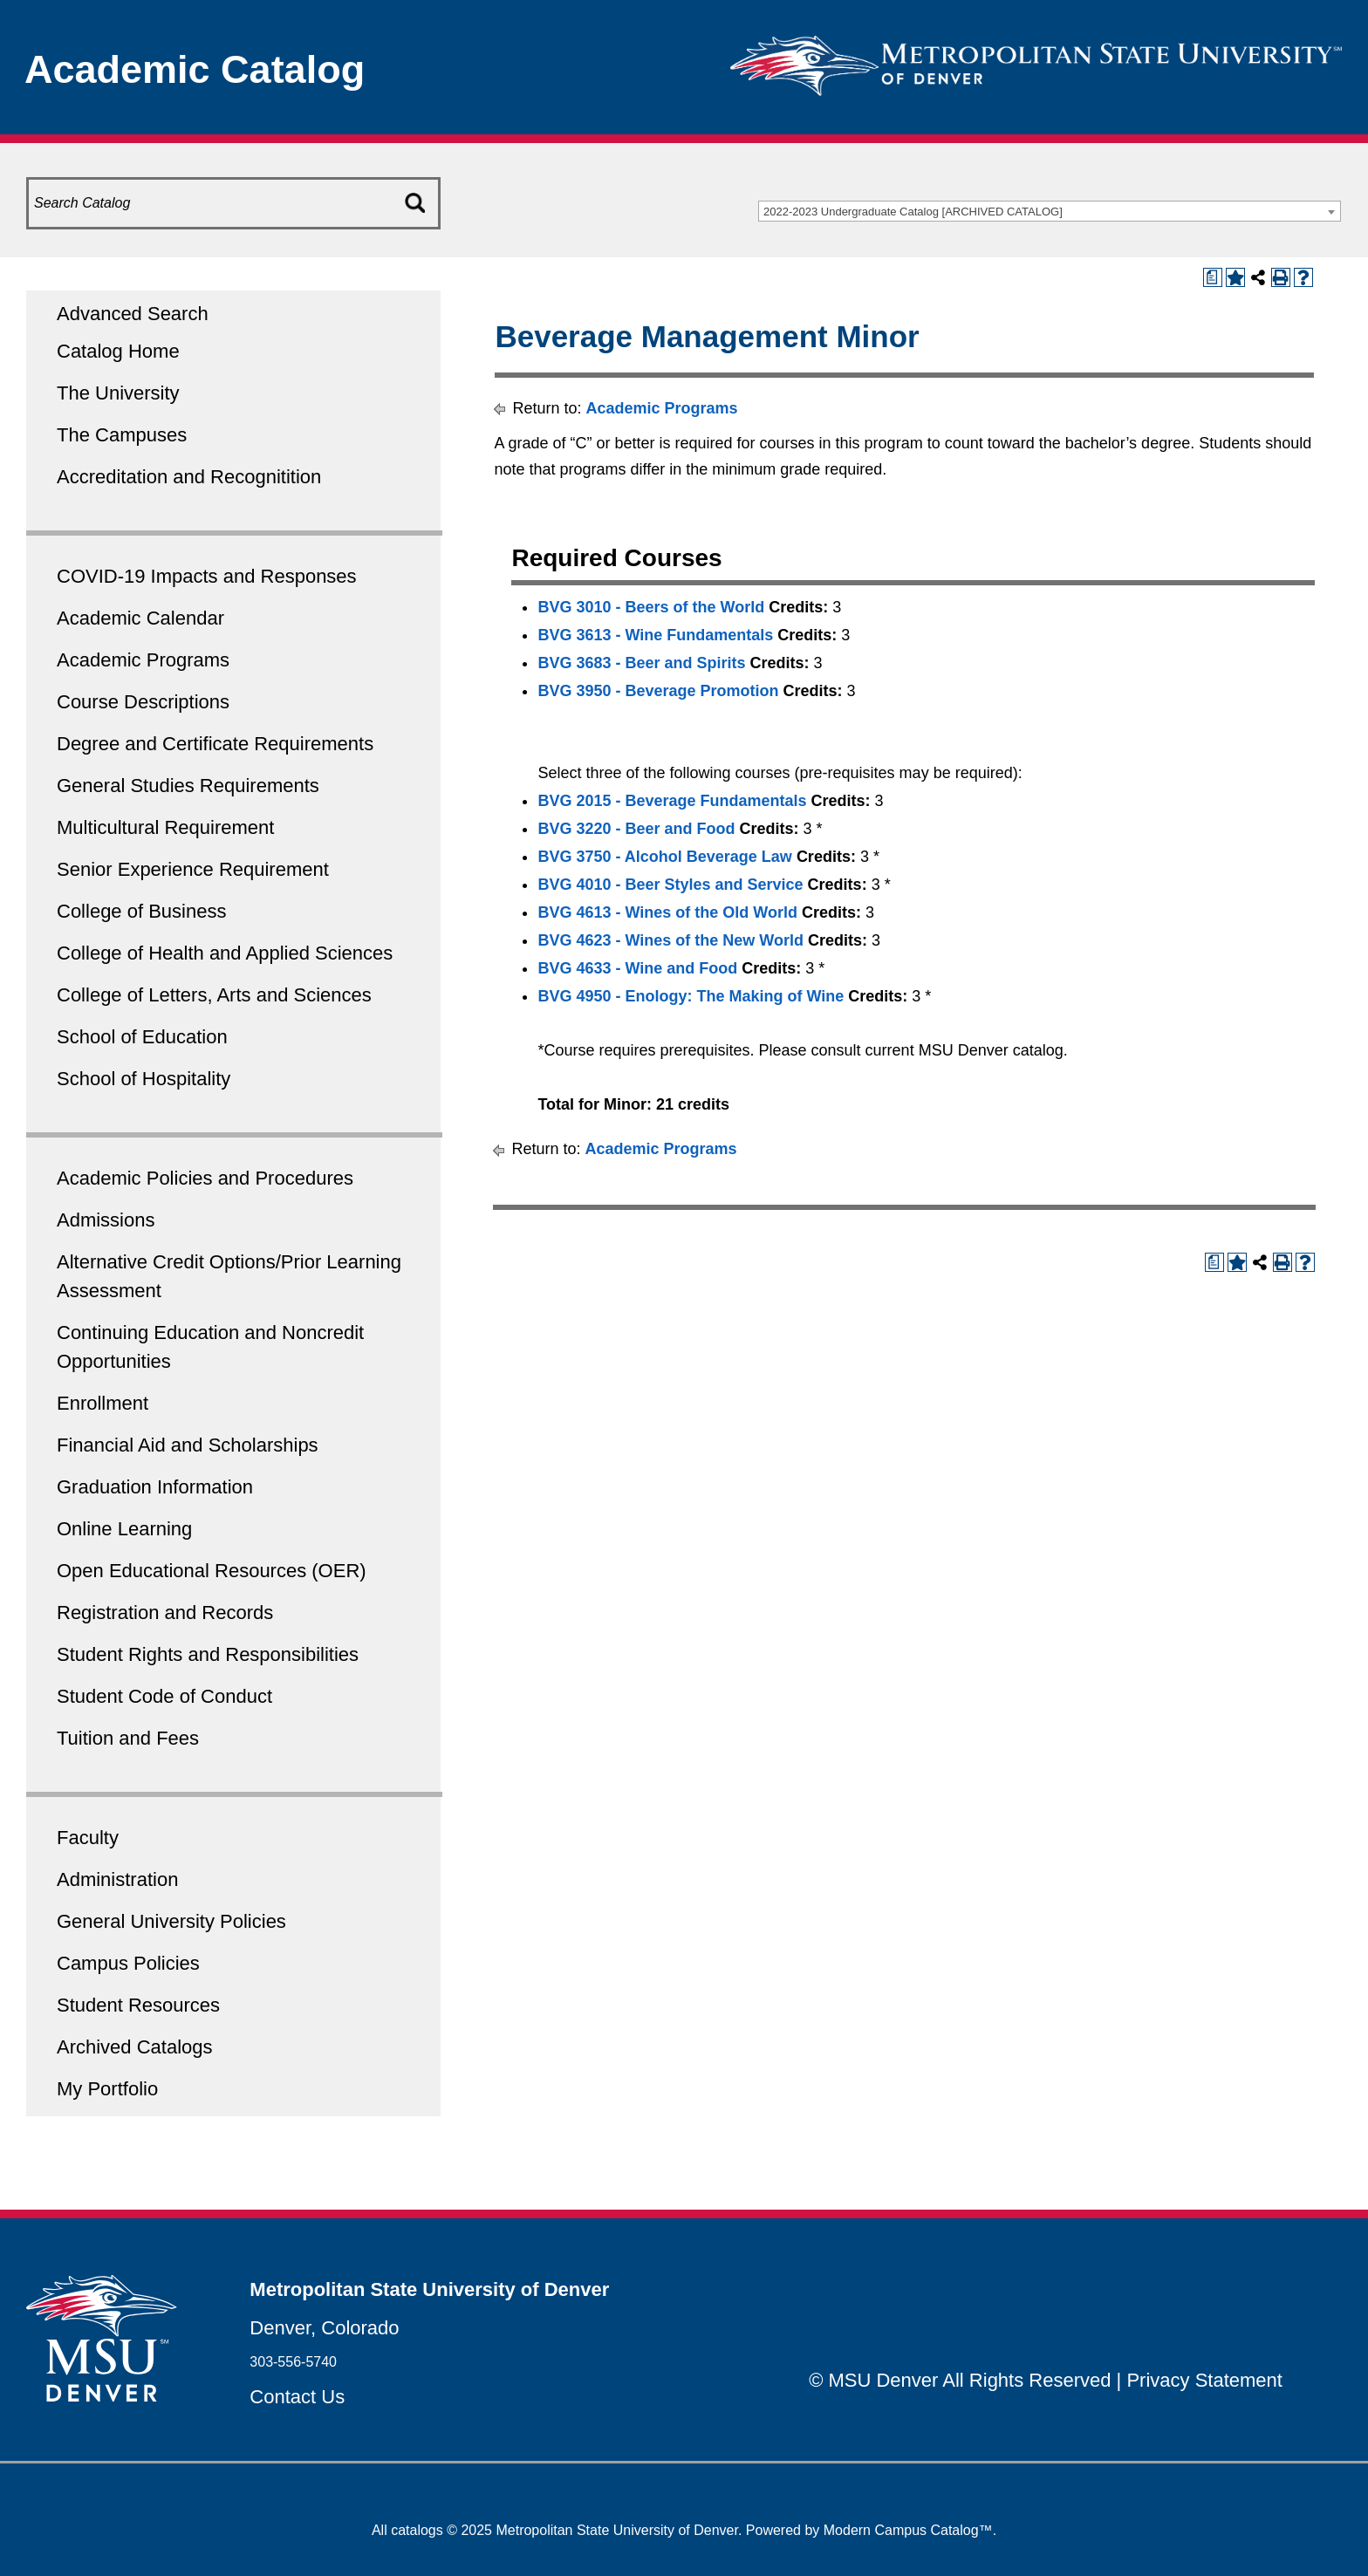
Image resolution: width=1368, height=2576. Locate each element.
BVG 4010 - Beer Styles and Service (670, 884)
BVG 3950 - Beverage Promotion (657, 691)
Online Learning (124, 1529)
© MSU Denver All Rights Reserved (960, 2380)
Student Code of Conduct (164, 1696)
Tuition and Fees (128, 1738)
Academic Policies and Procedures (205, 1178)
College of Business (141, 911)
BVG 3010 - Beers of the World (650, 607)
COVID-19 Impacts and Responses (207, 576)
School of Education (142, 1037)
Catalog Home (118, 351)
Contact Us (297, 2397)
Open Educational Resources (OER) (211, 1571)
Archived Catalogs (135, 2047)
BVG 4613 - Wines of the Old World (667, 912)
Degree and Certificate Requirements (215, 744)
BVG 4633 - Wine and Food (637, 968)
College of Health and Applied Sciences (225, 953)
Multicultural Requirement (165, 827)
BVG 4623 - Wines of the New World (670, 940)
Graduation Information (155, 1487)
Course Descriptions (143, 702)
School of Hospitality (143, 1079)
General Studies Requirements (188, 785)
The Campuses (122, 435)
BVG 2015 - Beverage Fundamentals (671, 801)
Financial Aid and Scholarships (187, 1445)
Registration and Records (165, 1612)
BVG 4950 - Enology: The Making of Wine (690, 996)
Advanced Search (133, 314)
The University (118, 393)
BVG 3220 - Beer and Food (636, 828)
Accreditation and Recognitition (189, 477)
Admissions (105, 1220)
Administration (117, 1879)
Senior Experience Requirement (193, 869)
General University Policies (171, 1921)
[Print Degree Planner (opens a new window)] (1212, 277)
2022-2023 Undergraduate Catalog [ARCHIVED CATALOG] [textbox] (913, 211)
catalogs (417, 2530)
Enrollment (102, 1403)
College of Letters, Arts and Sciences (214, 995)
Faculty (88, 1837)
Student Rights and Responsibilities (208, 1654)
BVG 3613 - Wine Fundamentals (655, 635)
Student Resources (138, 2005)
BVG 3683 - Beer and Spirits (641, 663)
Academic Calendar (140, 618)
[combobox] (1049, 211)
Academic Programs (143, 660)
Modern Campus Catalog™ (908, 2530)
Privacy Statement (1204, 2380)
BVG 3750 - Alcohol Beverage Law (664, 856)
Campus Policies (128, 1963)
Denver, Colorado (324, 2328)
